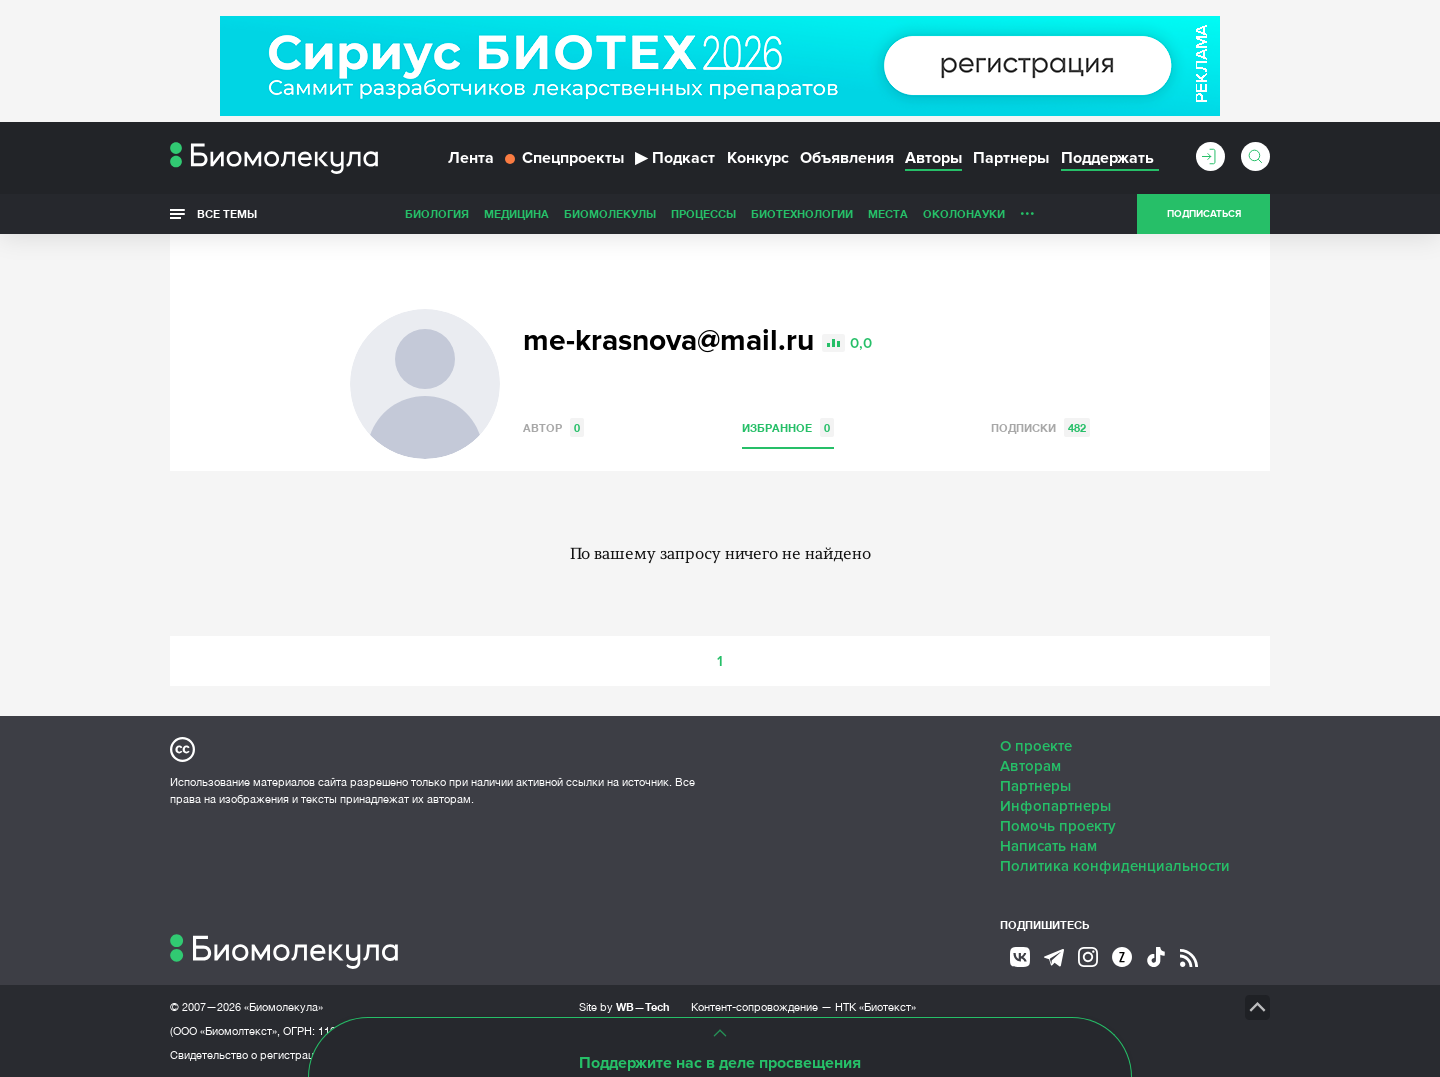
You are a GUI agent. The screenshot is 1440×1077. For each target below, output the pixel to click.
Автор (553, 427)
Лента (471, 158)
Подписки (1040, 427)
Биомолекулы (610, 213)
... (1027, 209)
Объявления (847, 158)
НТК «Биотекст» (875, 1007)
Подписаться (1204, 214)
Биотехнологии (802, 213)
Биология (437, 213)
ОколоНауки (964, 213)
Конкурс (758, 158)
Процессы (703, 213)
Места (888, 213)
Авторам (1030, 766)
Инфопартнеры (1055, 806)
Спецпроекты (564, 158)
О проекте (1036, 746)
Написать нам (1048, 846)
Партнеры (1011, 158)
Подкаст (675, 158)
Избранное (788, 427)
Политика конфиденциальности (1115, 866)
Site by (624, 1006)
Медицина (516, 213)
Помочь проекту (1058, 826)
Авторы (933, 158)
